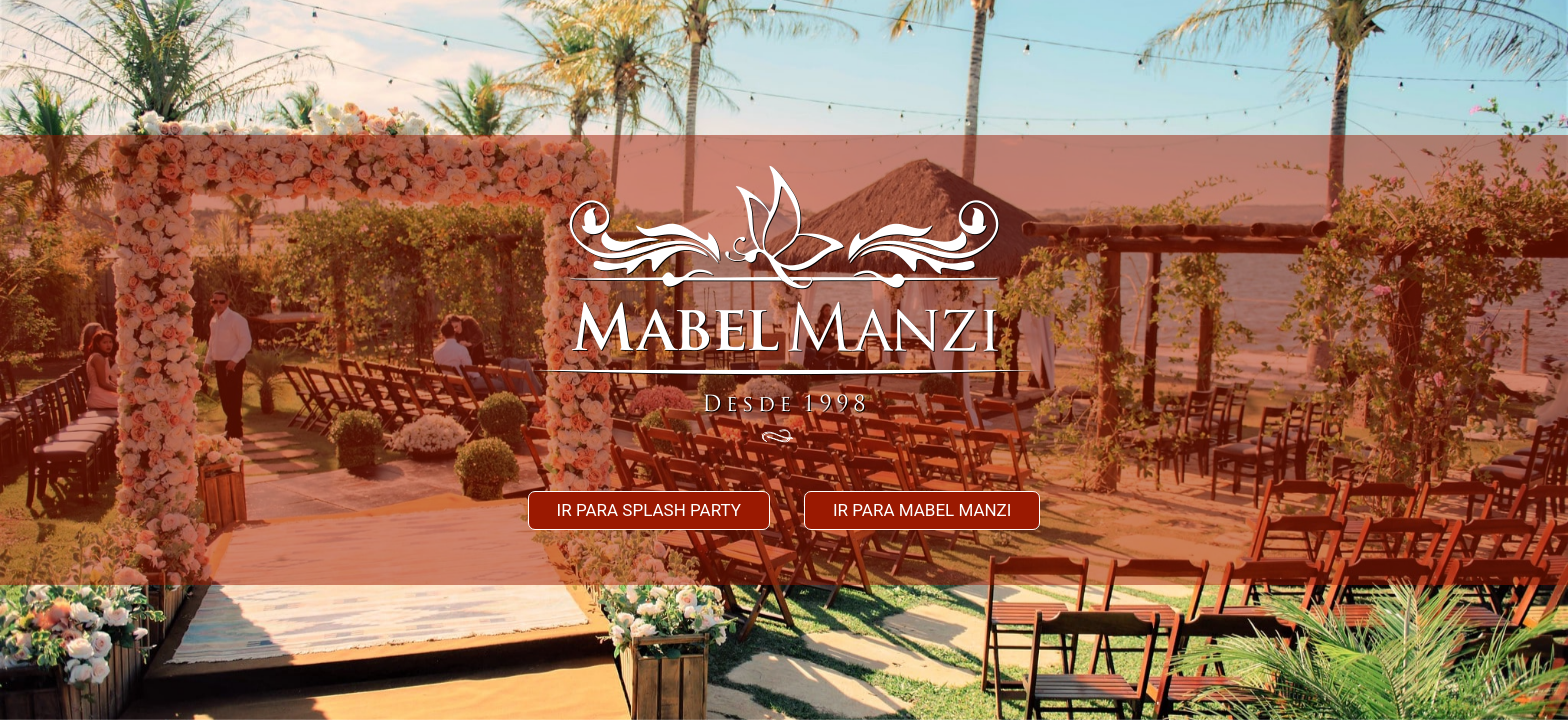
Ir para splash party (649, 510)
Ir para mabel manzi (922, 510)
